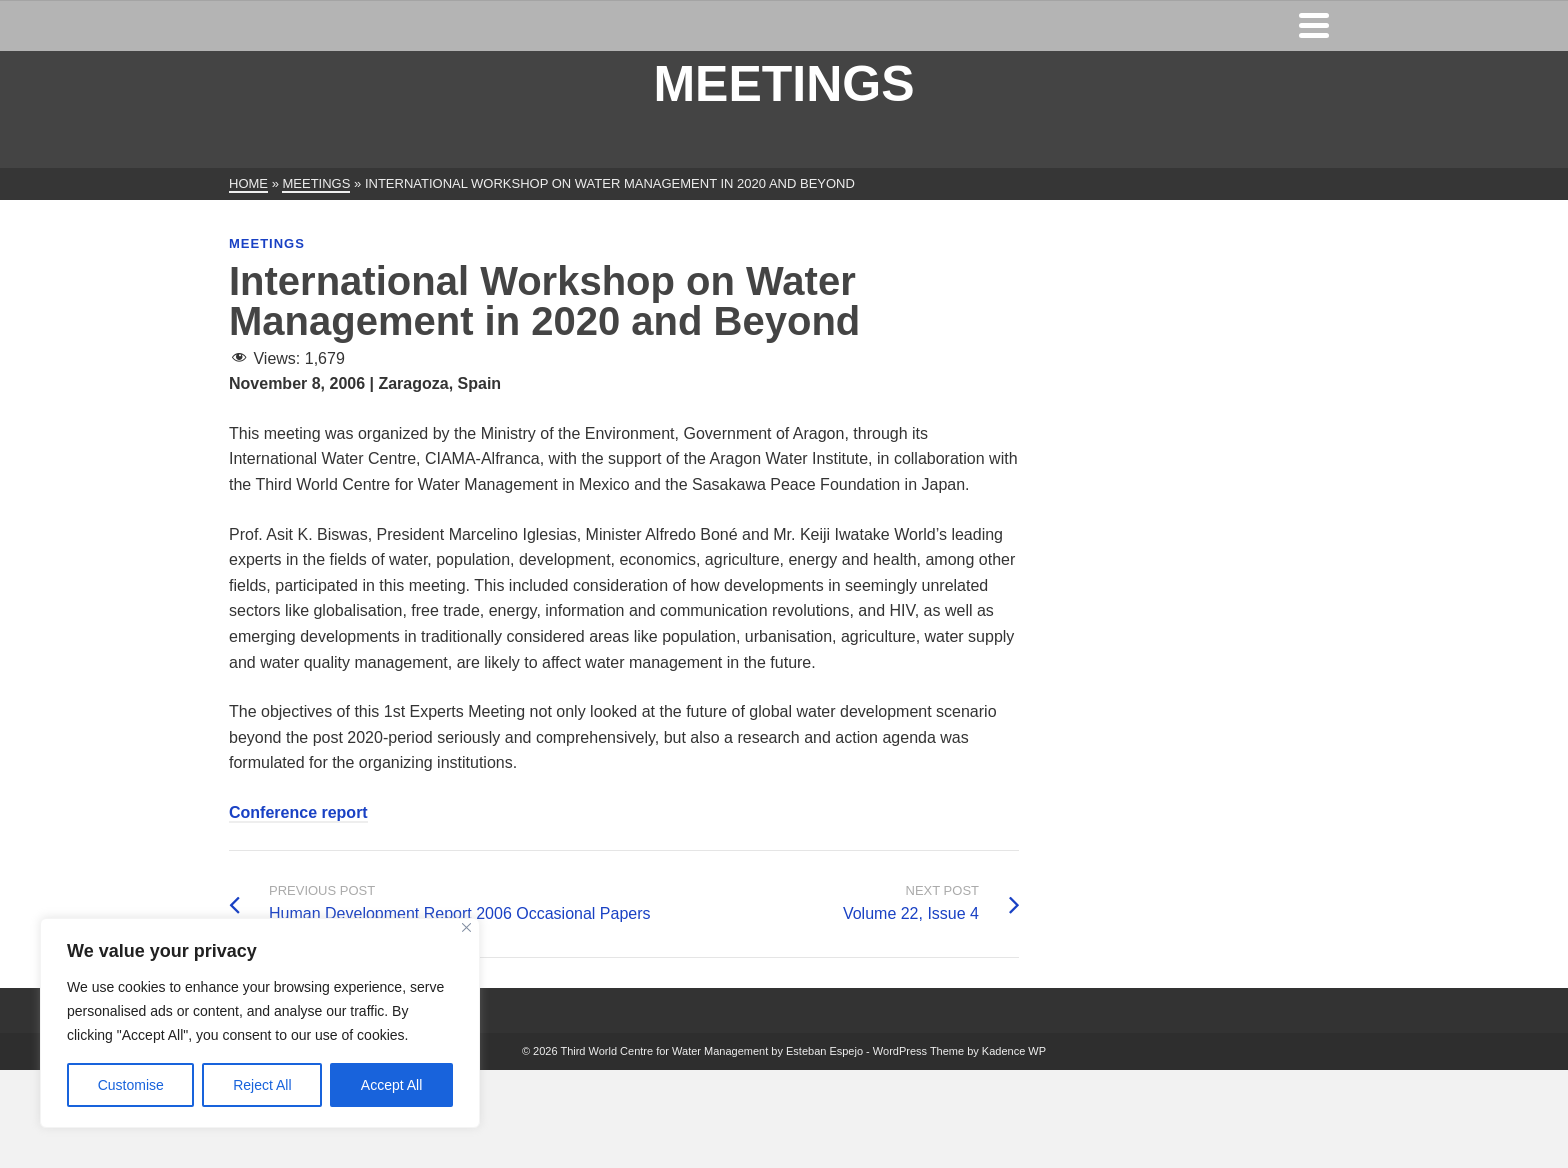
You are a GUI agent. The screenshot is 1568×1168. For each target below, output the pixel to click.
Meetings (267, 243)
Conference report (298, 812)
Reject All (262, 1085)
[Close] (466, 927)
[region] (260, 1023)
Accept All (391, 1085)
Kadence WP (1014, 1051)
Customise (131, 1085)
